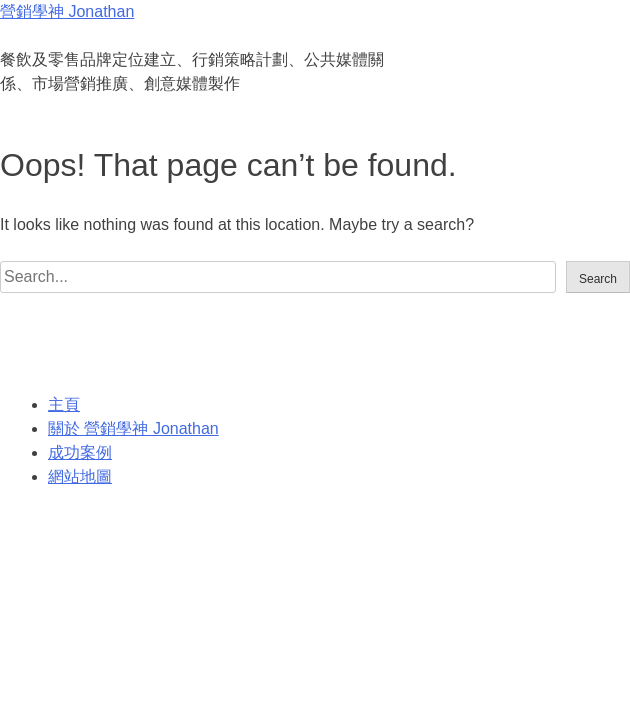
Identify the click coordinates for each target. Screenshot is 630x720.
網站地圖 (80, 476)
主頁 (64, 404)
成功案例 (80, 452)
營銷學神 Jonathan (67, 11)
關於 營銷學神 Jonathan (133, 428)
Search (598, 279)
